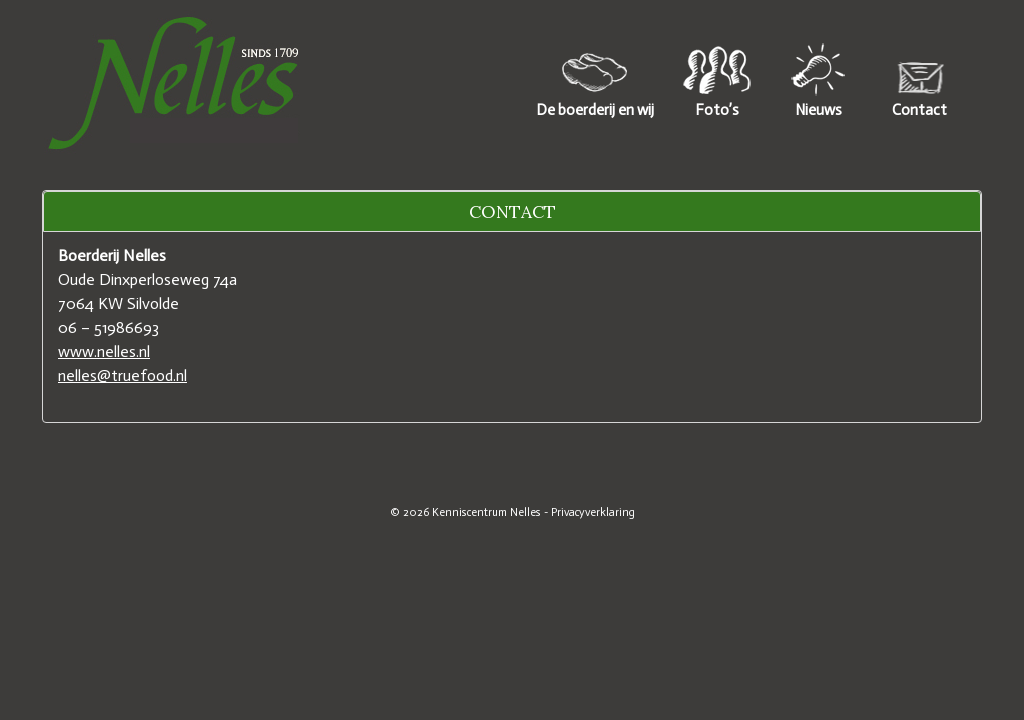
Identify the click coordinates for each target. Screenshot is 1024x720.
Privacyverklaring (593, 512)
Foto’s (717, 110)
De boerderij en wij (595, 110)
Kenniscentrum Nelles (486, 512)
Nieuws (818, 110)
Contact (919, 110)
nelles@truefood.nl (122, 375)
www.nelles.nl (104, 351)
